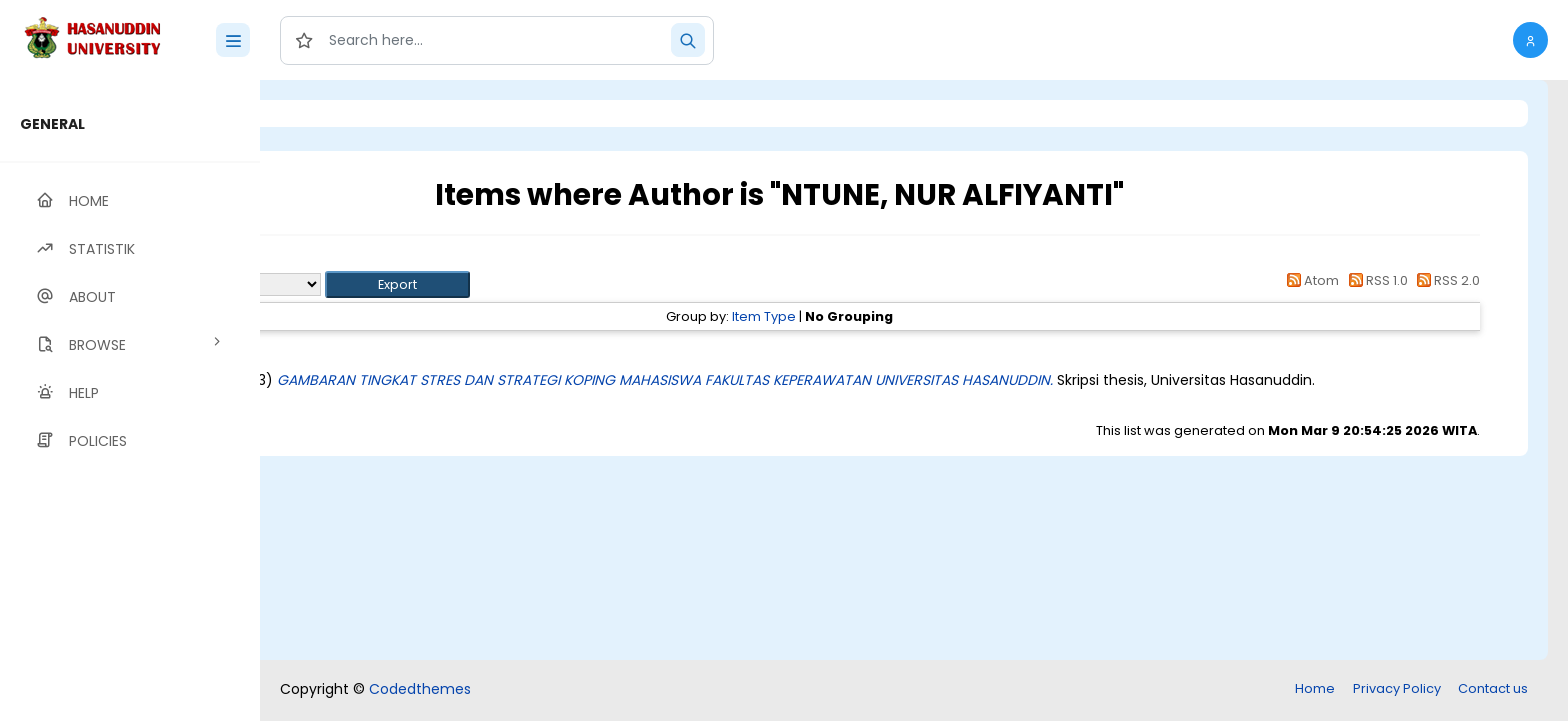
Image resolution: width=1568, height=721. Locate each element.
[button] (1530, 40)
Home (1315, 688)
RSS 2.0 (1445, 280)
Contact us (1493, 688)
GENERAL (52, 124)
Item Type (889, 316)
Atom (1310, 280)
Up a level (368, 261)
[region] (130, 400)
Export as (357, 284)
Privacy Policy (1397, 688)
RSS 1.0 (1374, 280)
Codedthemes (420, 689)
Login (345, 113)
